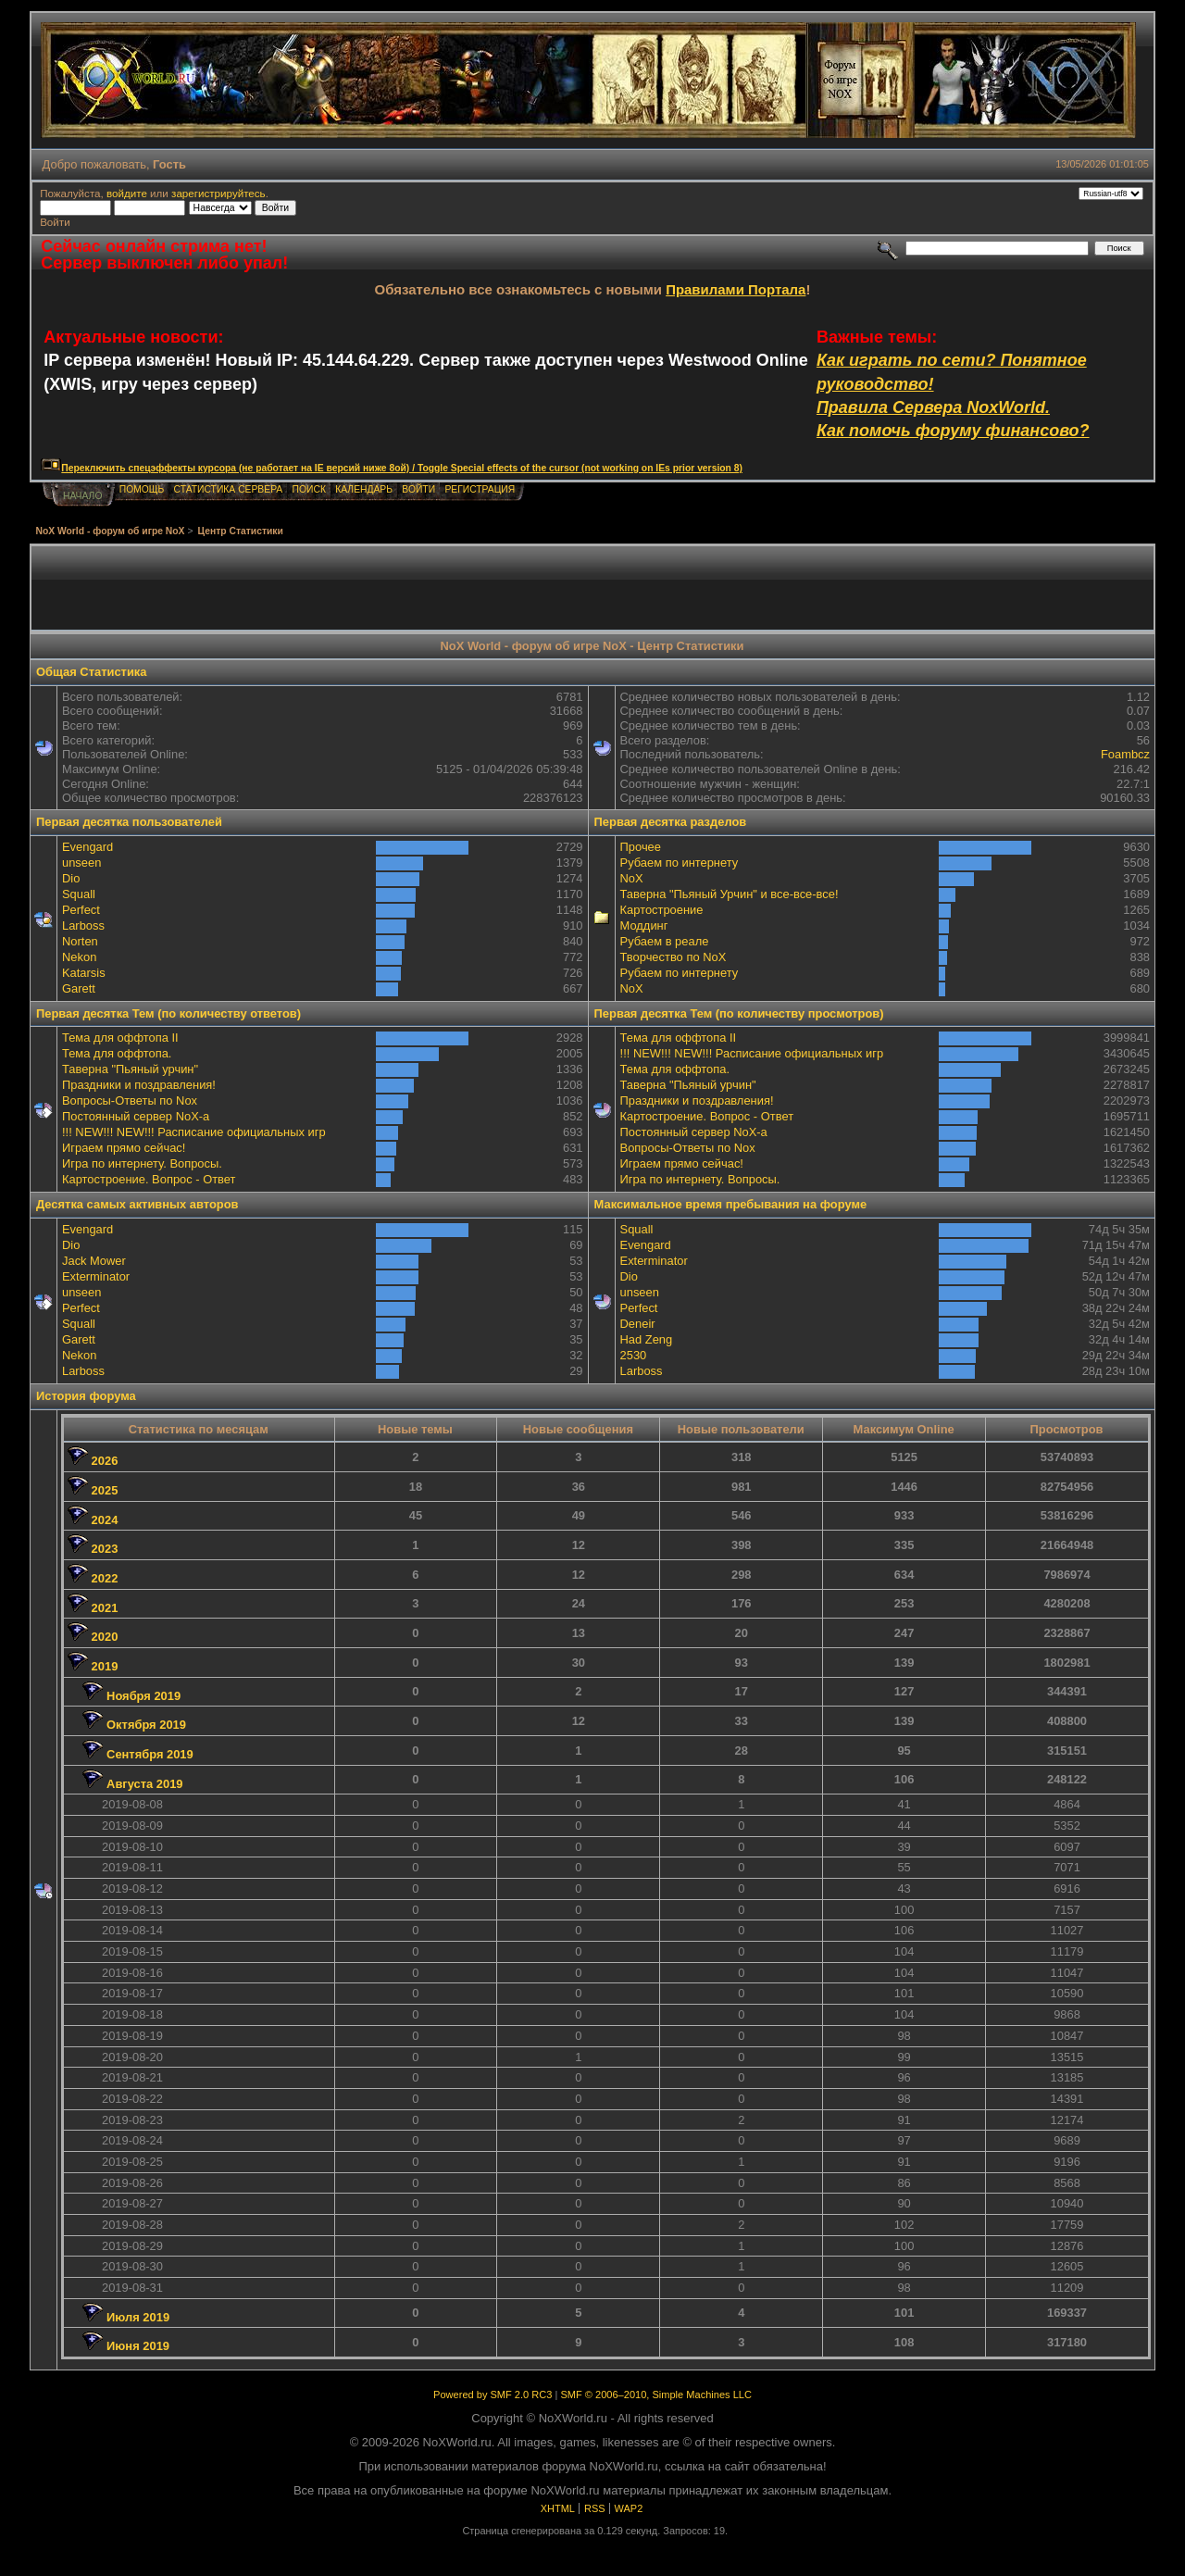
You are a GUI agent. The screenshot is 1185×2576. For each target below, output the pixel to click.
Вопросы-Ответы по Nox (129, 1100)
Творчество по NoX (673, 957)
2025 (105, 1490)
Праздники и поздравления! (139, 1085)
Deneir (637, 1324)
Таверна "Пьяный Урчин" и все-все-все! (729, 894)
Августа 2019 (144, 1784)
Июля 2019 (137, 2317)
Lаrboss (83, 925)
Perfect (81, 910)
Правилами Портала (735, 289)
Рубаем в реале (664, 941)
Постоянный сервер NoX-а (135, 1116)
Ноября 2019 (143, 1696)
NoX (631, 878)
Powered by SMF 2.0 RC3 (492, 2394)
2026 (105, 1461)
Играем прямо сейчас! (123, 1148)
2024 (105, 1520)
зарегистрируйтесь (218, 193)
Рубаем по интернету (679, 862)
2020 (105, 1637)
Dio (71, 878)
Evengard (87, 847)
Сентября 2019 (149, 1754)
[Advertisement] (592, 588)
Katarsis (84, 973)
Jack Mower (94, 1261)
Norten (80, 941)
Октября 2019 (146, 1725)
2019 (105, 1666)
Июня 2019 (137, 2346)
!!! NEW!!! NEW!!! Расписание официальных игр (194, 1132)
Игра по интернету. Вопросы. (142, 1163)
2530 (633, 1355)
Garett (78, 988)
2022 (105, 1578)
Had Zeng (646, 1339)
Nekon (79, 957)
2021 (105, 1608)
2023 (105, 1549)
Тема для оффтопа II (120, 1037)
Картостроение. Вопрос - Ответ (149, 1179)
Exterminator (96, 1276)
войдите (126, 193)
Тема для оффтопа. (116, 1053)
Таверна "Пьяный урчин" (130, 1069)
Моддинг (644, 925)
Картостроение (662, 910)
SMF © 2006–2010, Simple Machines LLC (655, 2394)
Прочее (640, 847)
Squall (78, 894)
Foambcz (1125, 754)
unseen (81, 862)
